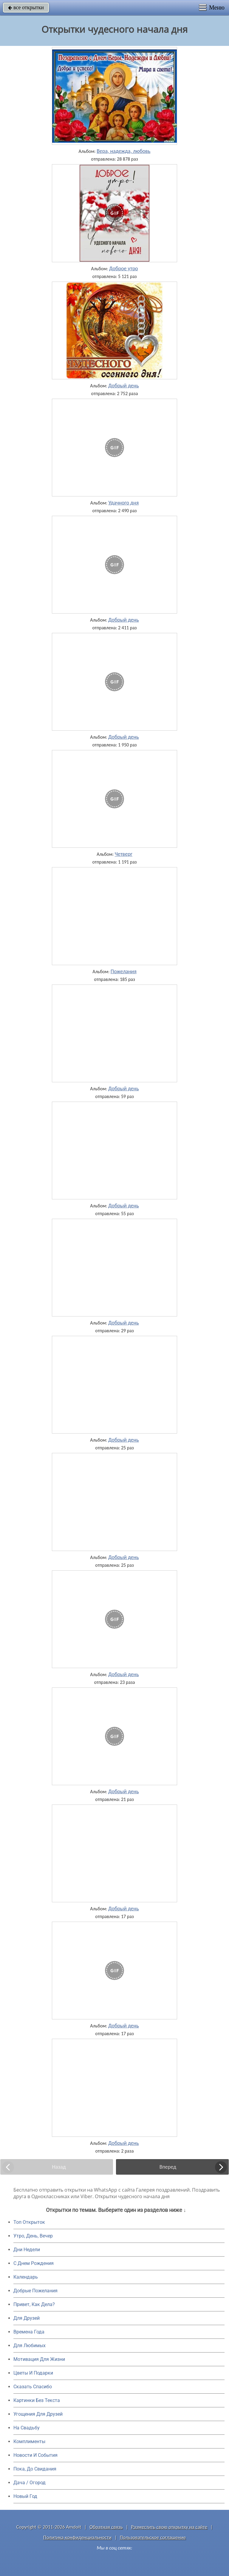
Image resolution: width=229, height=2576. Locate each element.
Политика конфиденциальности (77, 2537)
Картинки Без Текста (36, 2400)
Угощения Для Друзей (38, 2414)
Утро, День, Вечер (33, 2236)
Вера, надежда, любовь (123, 151)
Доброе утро (123, 268)
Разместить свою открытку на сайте (169, 2527)
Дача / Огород (29, 2482)
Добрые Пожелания (35, 2291)
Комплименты (29, 2441)
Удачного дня (123, 502)
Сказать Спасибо (32, 2386)
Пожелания (124, 971)
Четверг (123, 854)
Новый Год (25, 2496)
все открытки (26, 7)
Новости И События (35, 2455)
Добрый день (123, 385)
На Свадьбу (26, 2428)
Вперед (168, 2167)
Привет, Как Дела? (34, 2304)
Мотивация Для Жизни (39, 2359)
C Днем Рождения (33, 2263)
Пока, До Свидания (34, 2469)
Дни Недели (26, 2249)
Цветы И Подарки (33, 2373)
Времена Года (28, 2332)
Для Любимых (29, 2345)
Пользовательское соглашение (153, 2537)
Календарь (25, 2277)
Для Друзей (26, 2318)
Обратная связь (106, 2527)
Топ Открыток (29, 2222)
